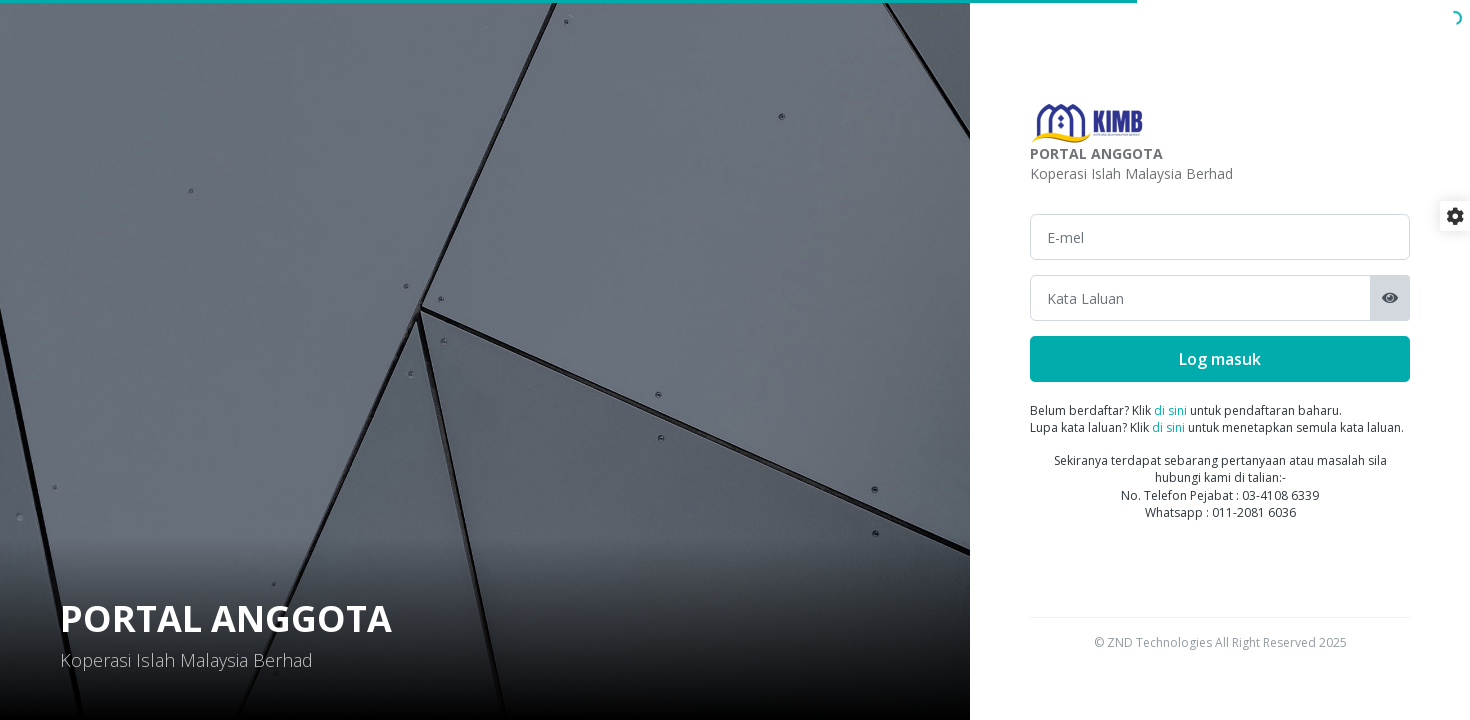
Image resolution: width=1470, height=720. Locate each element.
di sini (1170, 410)
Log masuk (1220, 359)
